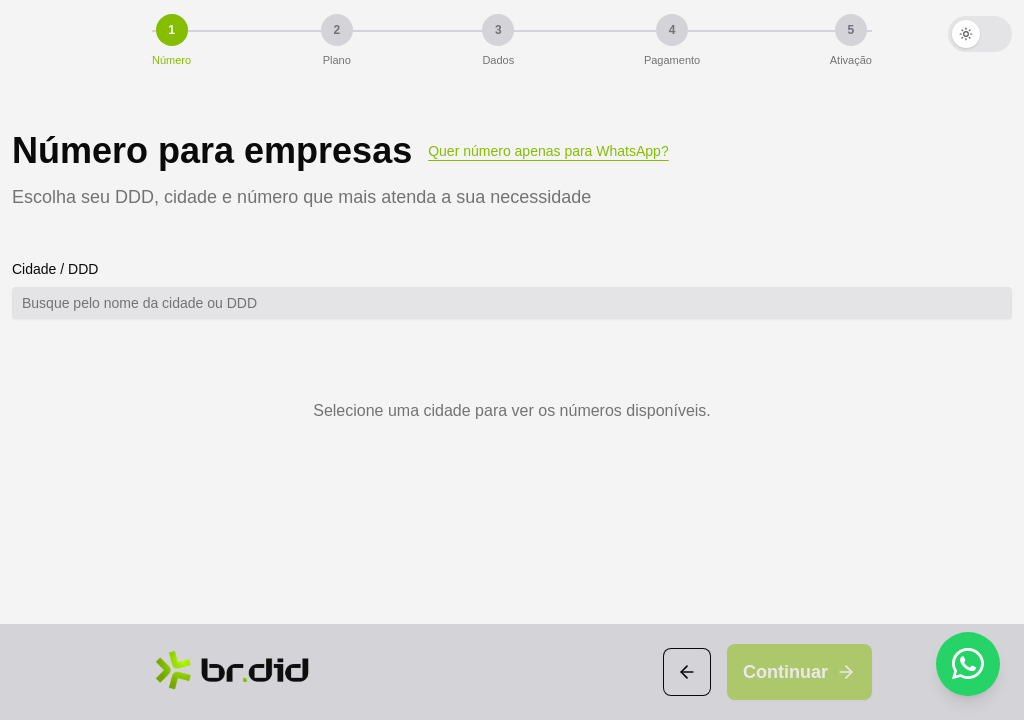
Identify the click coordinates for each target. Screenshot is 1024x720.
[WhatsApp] (968, 664)
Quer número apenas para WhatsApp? (548, 151)
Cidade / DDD (55, 269)
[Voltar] (687, 672)
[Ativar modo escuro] (980, 34)
